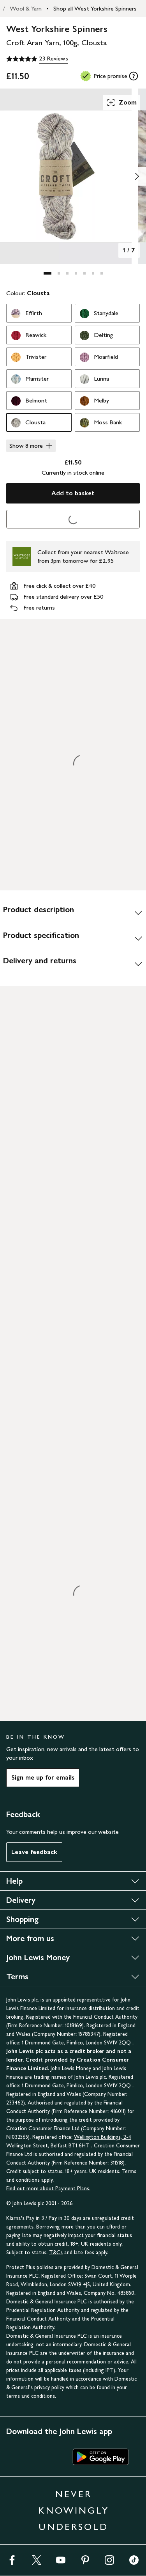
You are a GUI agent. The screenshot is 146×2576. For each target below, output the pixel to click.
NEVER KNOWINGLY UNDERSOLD (73, 2510)
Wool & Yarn (26, 8)
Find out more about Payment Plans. (48, 2188)
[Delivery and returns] (73, 964)
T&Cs (56, 2252)
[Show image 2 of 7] (136, 176)
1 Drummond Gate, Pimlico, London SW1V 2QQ (77, 2042)
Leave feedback (34, 1852)
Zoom (121, 102)
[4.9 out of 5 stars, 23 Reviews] (37, 59)
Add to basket (73, 493)
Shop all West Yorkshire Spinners (95, 8)
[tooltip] (133, 76)
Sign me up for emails (42, 1777)
